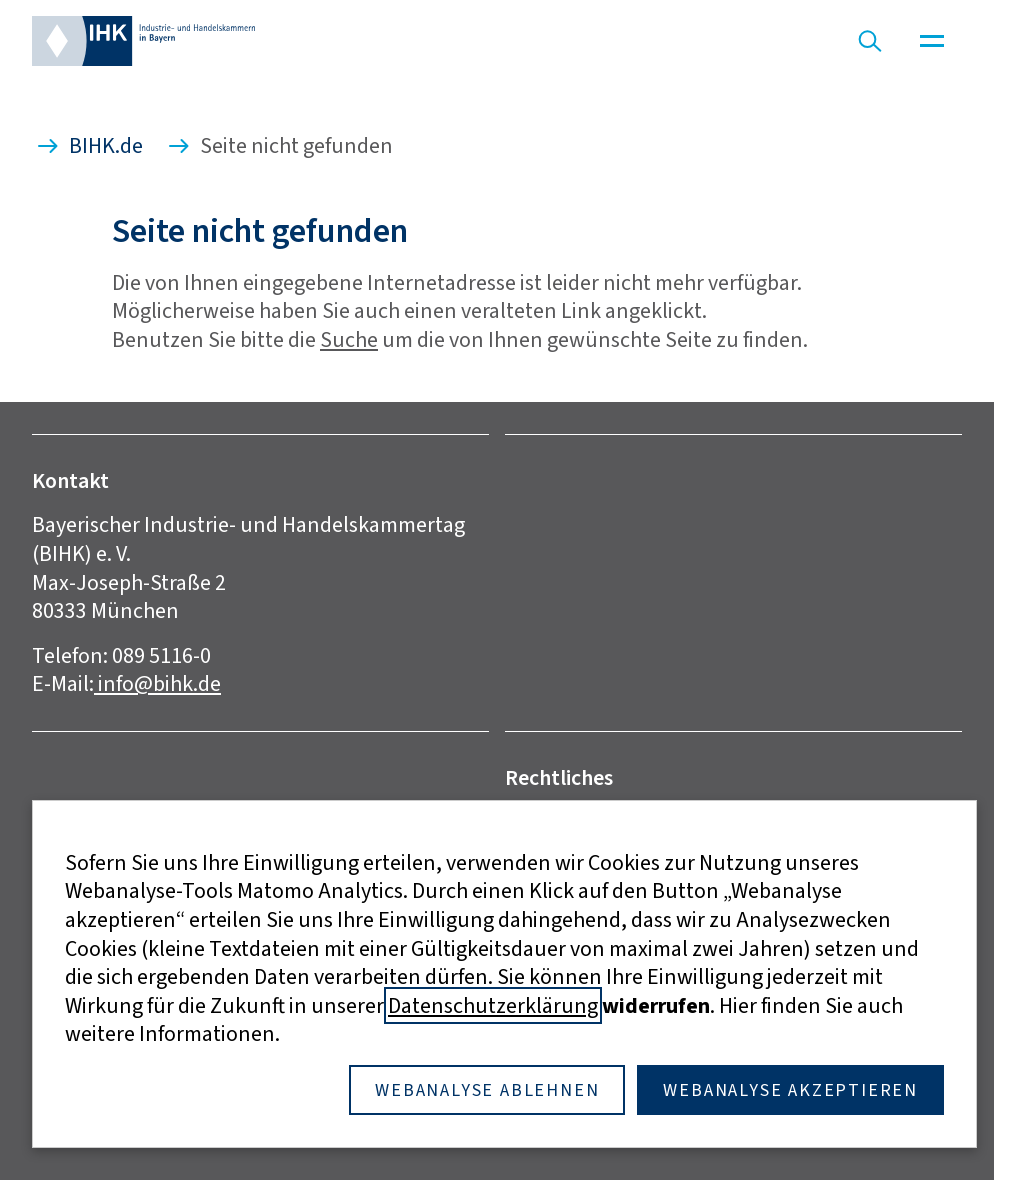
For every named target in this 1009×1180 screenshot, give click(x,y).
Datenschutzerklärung (493, 1005)
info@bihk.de (157, 683)
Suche (349, 339)
